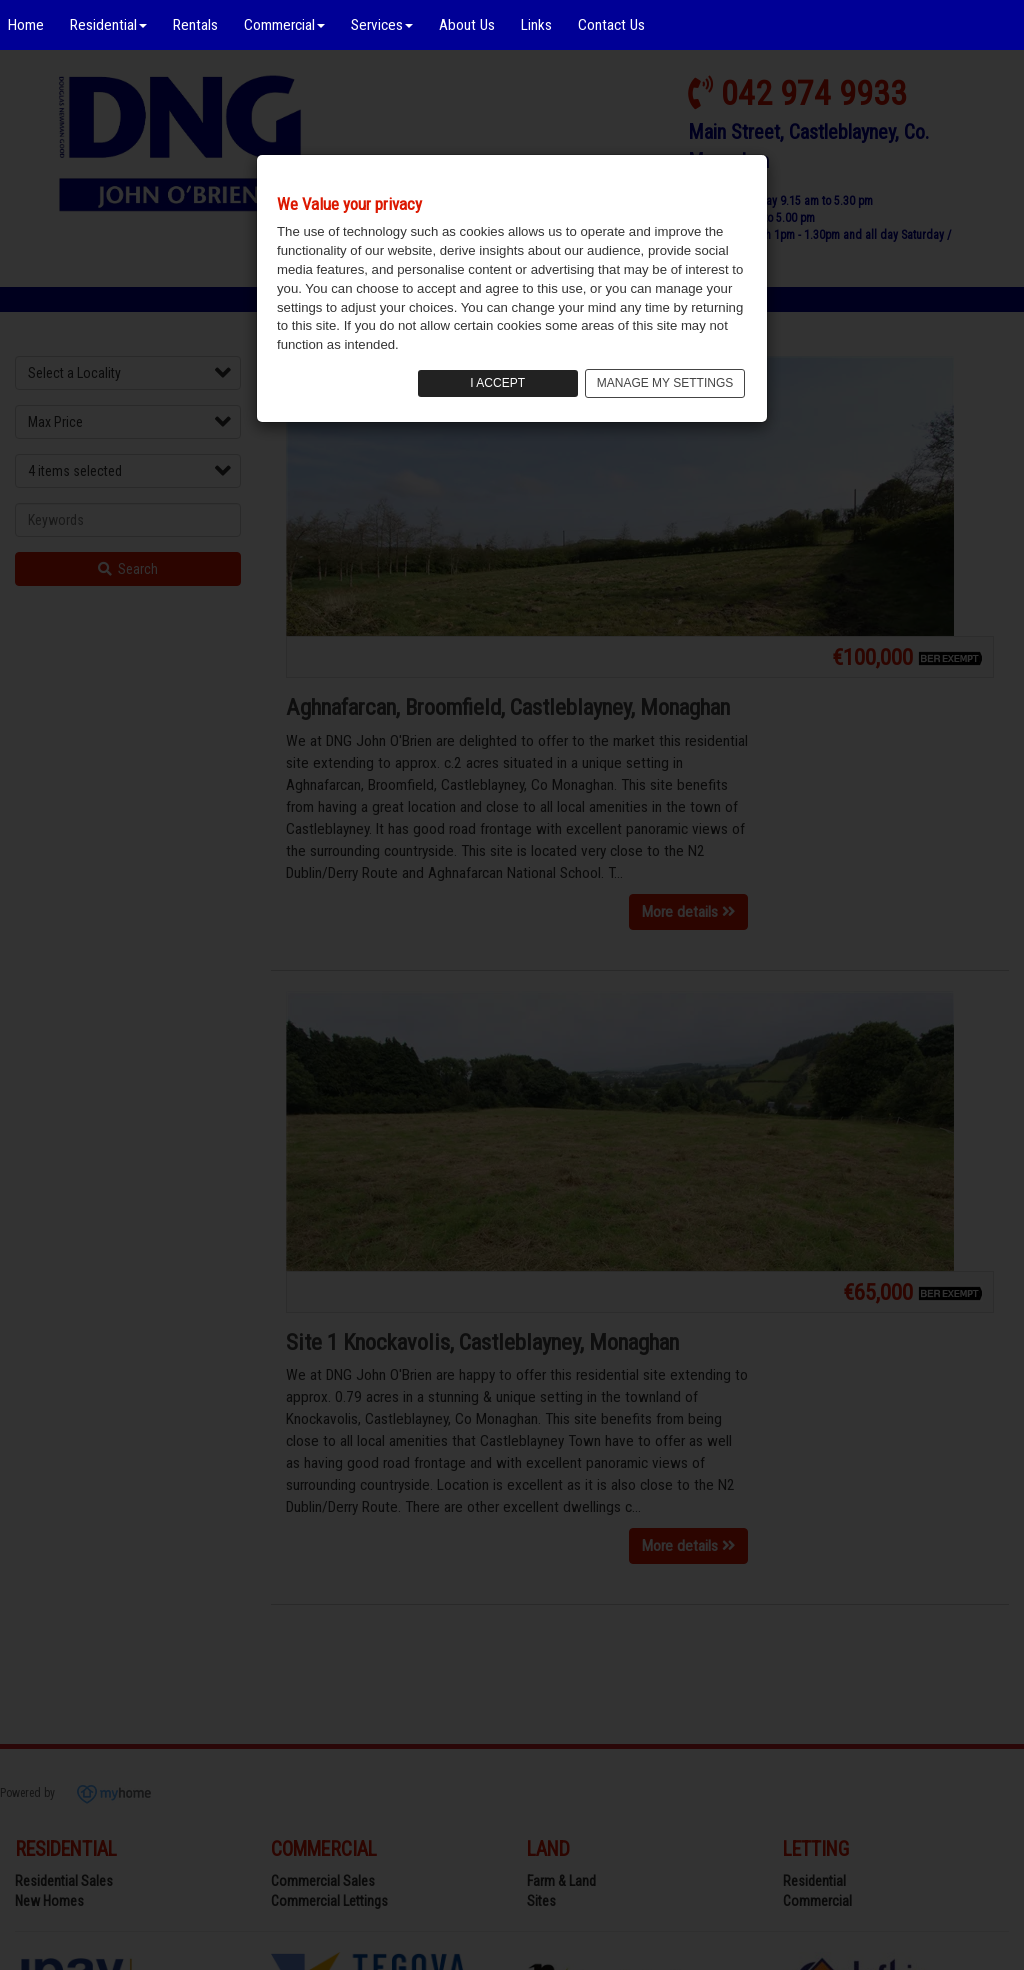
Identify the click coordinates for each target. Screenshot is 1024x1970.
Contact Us (611, 25)
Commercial (284, 25)
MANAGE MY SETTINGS (665, 383)
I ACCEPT (497, 383)
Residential (108, 25)
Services (382, 25)
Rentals (195, 25)
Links (536, 25)
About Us (467, 25)
